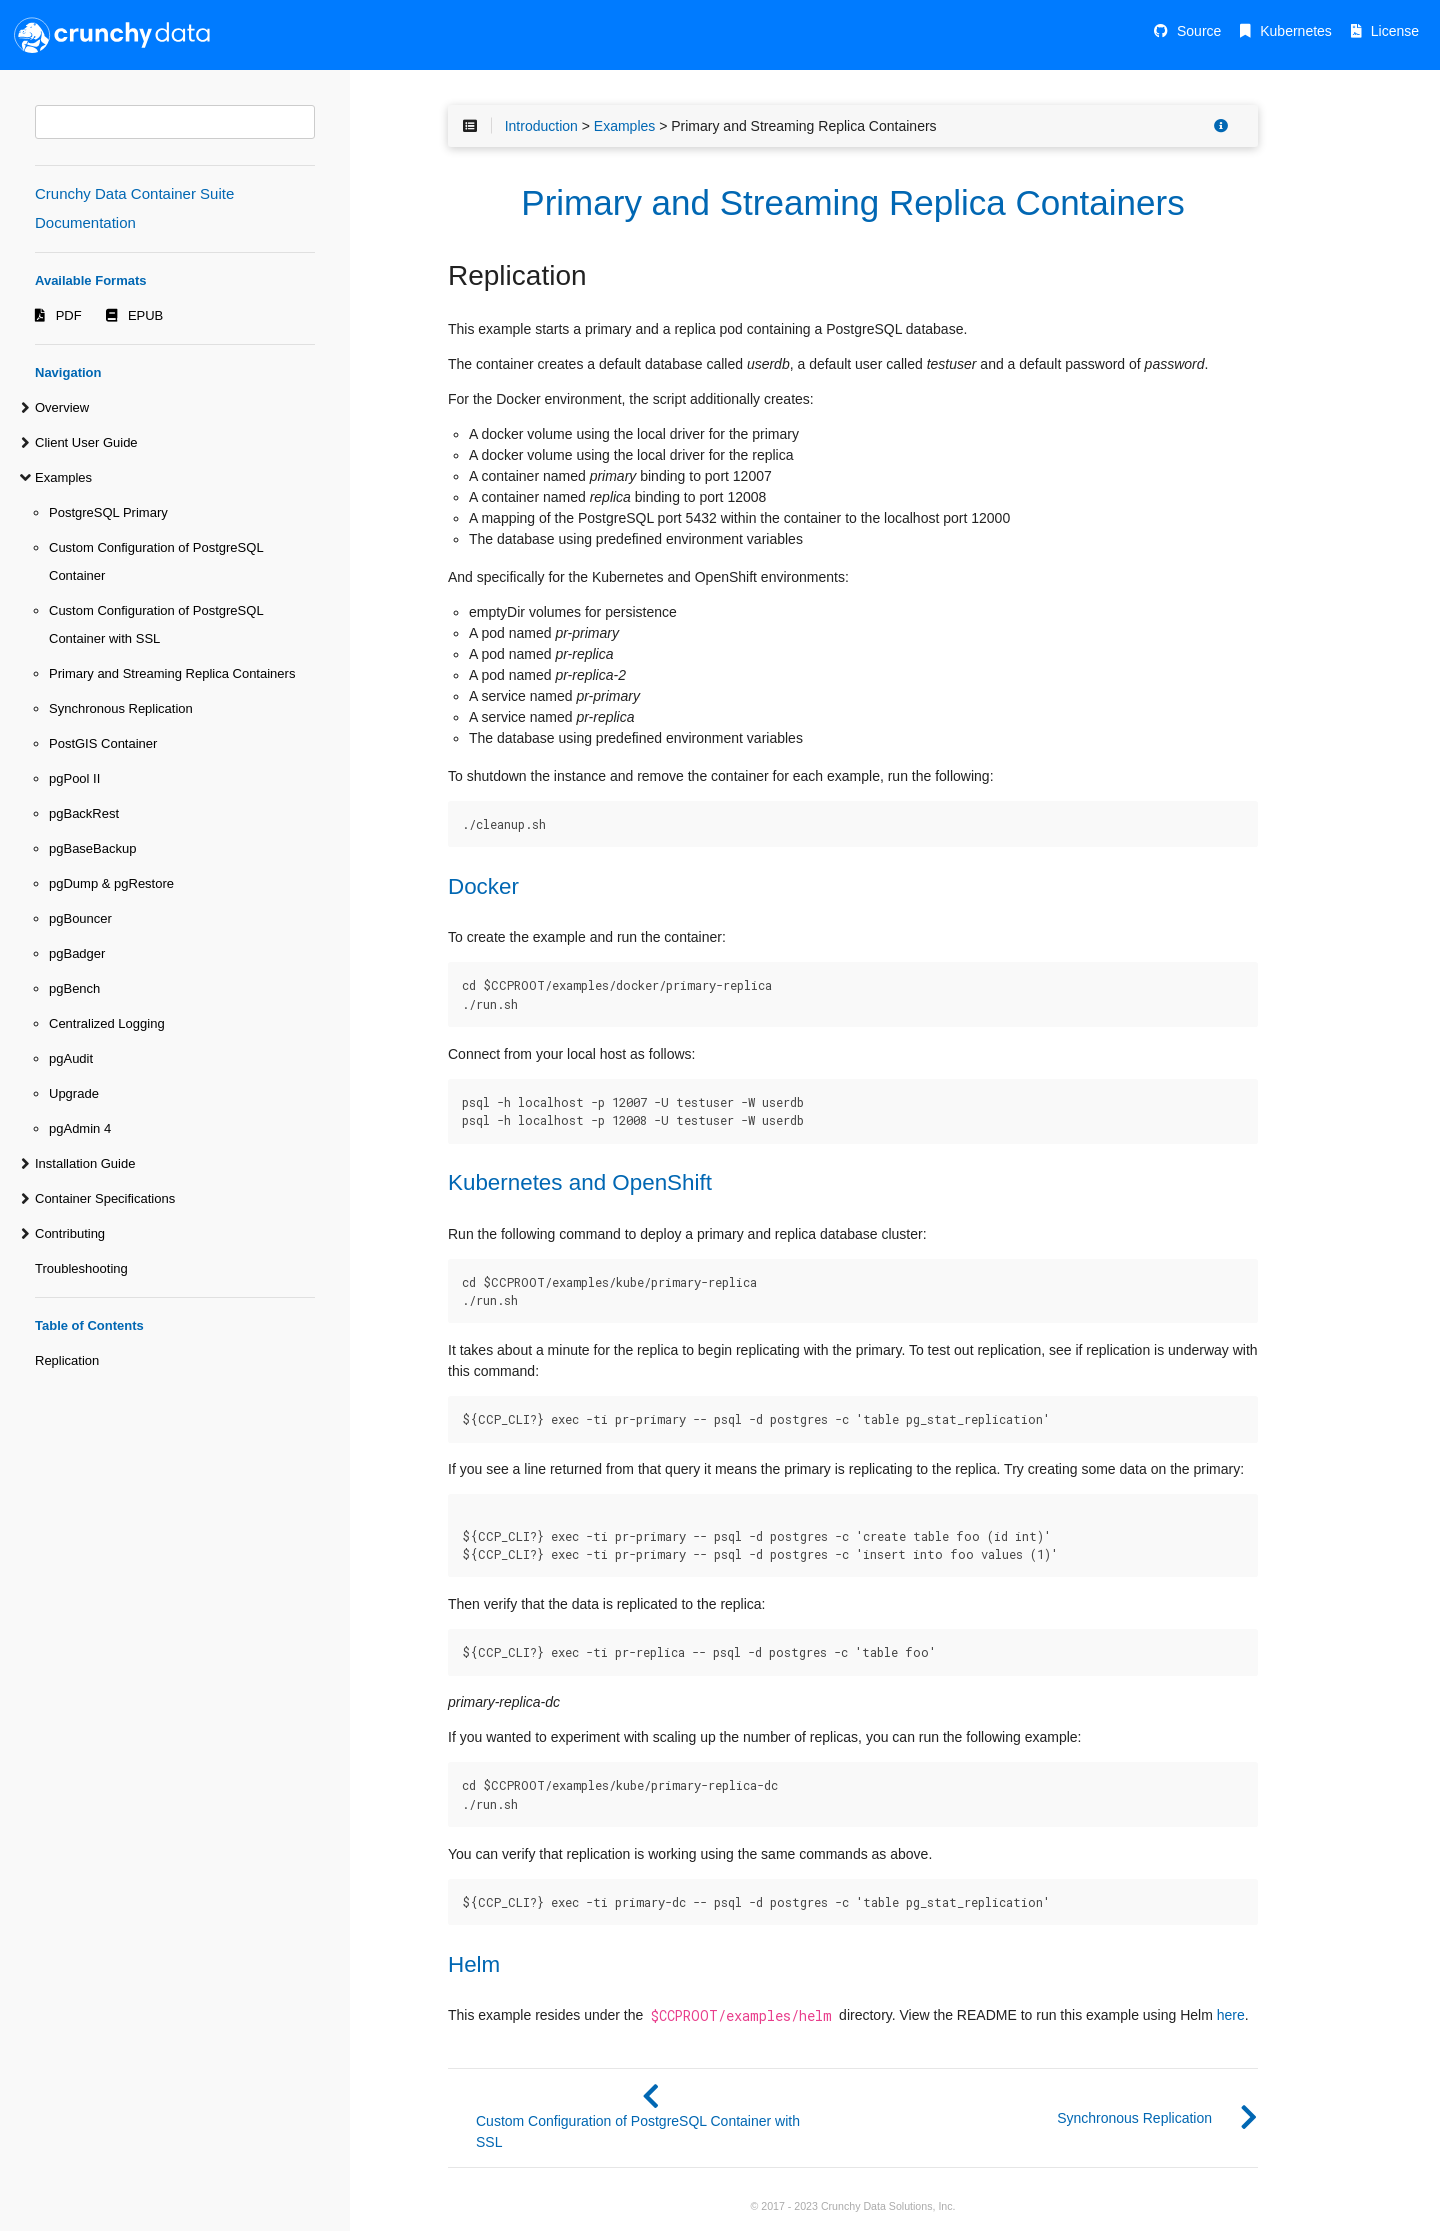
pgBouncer (80, 918)
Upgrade (74, 1093)
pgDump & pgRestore (111, 883)
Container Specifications (105, 1198)
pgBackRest (84, 813)
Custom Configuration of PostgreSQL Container (156, 561)
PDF (69, 315)
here (1231, 2015)
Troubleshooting (81, 1268)
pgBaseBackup (92, 848)
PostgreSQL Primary (108, 512)
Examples (63, 477)
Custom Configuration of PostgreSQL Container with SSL (156, 624)
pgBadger (77, 953)
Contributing (70, 1233)
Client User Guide (86, 442)
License (1395, 31)
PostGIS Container (103, 743)
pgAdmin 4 (80, 1128)
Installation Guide (85, 1163)
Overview (62, 407)
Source (1199, 31)
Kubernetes (1296, 31)
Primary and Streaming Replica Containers (172, 673)
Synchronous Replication (121, 708)
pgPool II (74, 778)
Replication (67, 1360)
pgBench (74, 988)
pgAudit (71, 1058)
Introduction (541, 126)
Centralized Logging (107, 1023)
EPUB (145, 315)
